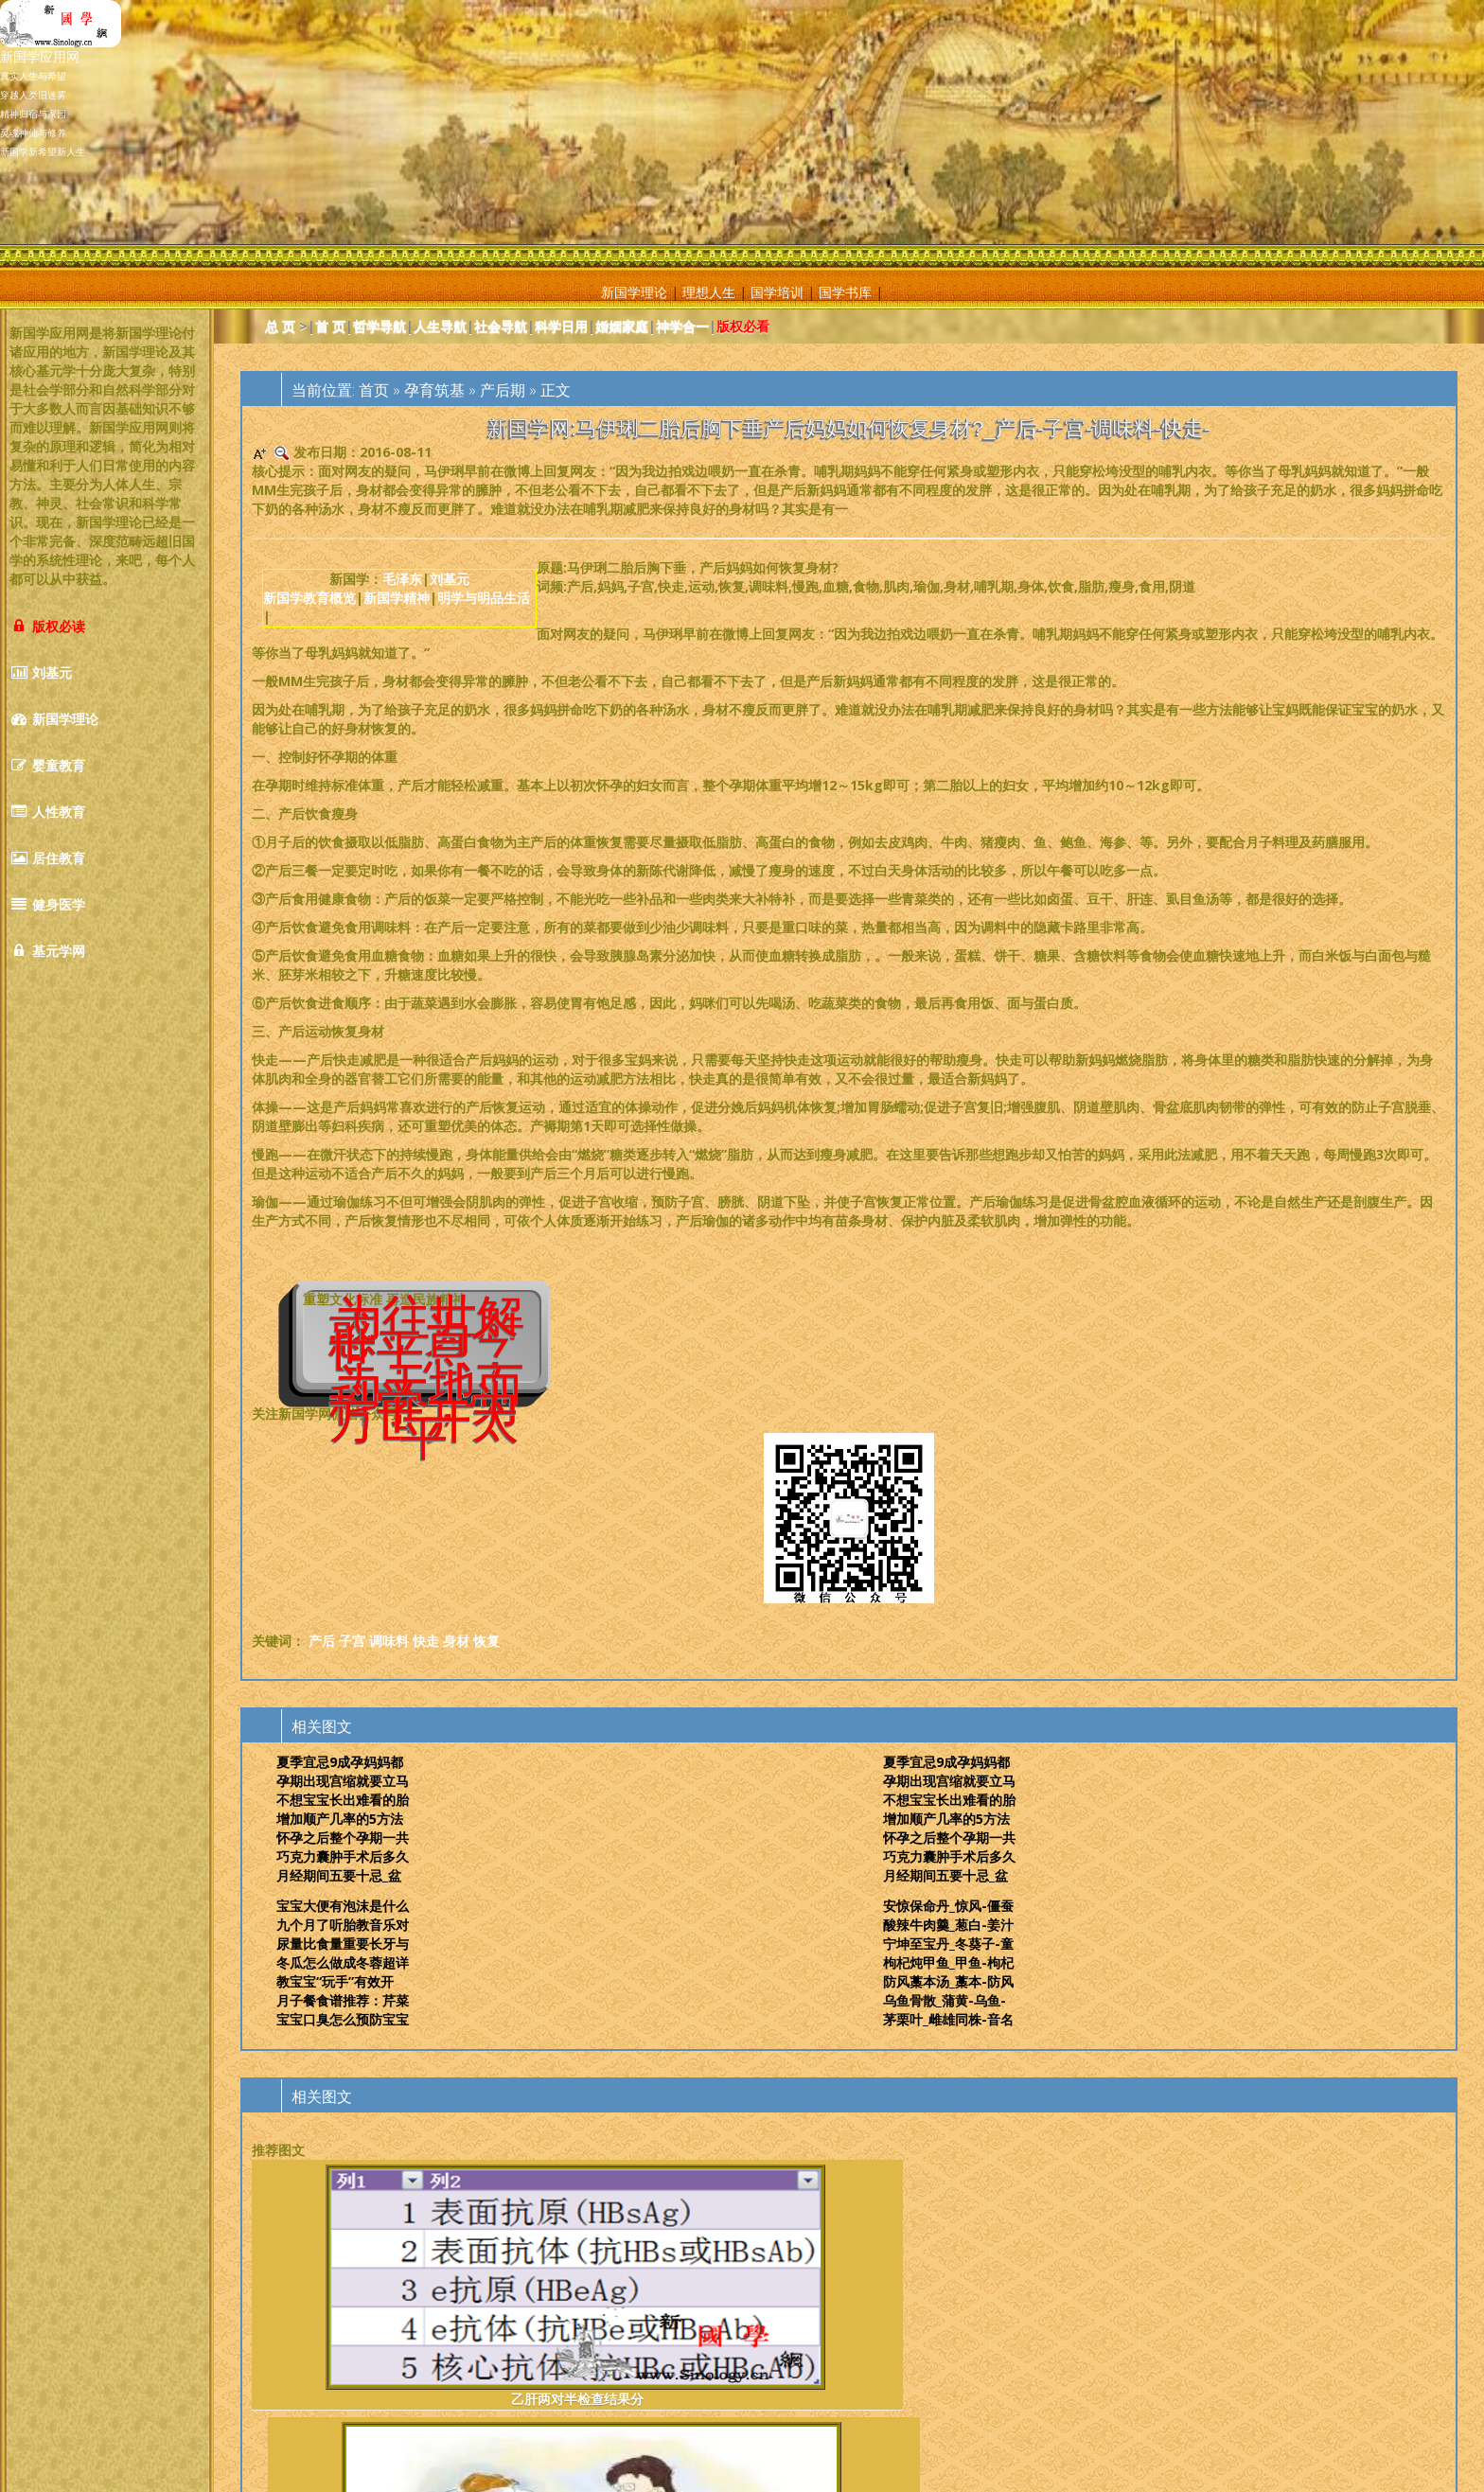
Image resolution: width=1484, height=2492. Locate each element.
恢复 (486, 1641)
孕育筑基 (434, 390)
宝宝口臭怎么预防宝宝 (342, 2019)
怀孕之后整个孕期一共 (342, 1838)
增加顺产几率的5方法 (339, 1819)
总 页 (280, 326)
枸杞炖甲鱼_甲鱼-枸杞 (948, 1962)
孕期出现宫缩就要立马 (342, 1781)
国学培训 (777, 292)
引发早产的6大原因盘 (951, 2286)
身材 (456, 1641)
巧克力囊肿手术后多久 (342, 1856)
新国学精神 (396, 598)
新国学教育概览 (309, 598)
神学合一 (682, 326)
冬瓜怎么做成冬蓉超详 (342, 1962)
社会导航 (500, 326)
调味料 (389, 1641)
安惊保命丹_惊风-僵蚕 (948, 1906)
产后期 (502, 390)
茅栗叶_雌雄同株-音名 (948, 2019)
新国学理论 (634, 292)
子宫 (352, 1641)
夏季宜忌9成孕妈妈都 (339, 1762)
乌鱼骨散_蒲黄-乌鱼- (944, 2000)
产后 (322, 1641)
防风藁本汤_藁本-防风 (948, 1981)
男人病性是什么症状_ (747, 2286)
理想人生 (708, 292)
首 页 (330, 326)
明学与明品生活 (483, 598)
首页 (374, 390)
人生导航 (440, 326)
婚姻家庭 (621, 326)
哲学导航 (379, 326)
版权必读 (47, 626)
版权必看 (742, 326)
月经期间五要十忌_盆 (338, 1875)
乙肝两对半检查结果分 (338, 2286)
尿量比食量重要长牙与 (342, 1944)
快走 (426, 1641)
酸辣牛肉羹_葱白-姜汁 (948, 1925)
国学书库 (845, 292)
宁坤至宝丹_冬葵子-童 (948, 1944)
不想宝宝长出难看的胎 (342, 1800)
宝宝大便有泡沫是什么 (342, 1906)
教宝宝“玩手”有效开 (335, 1981)
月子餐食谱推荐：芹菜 (342, 2000)
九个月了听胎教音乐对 (342, 1925)
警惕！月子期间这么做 (543, 2286)
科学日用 (561, 326)
